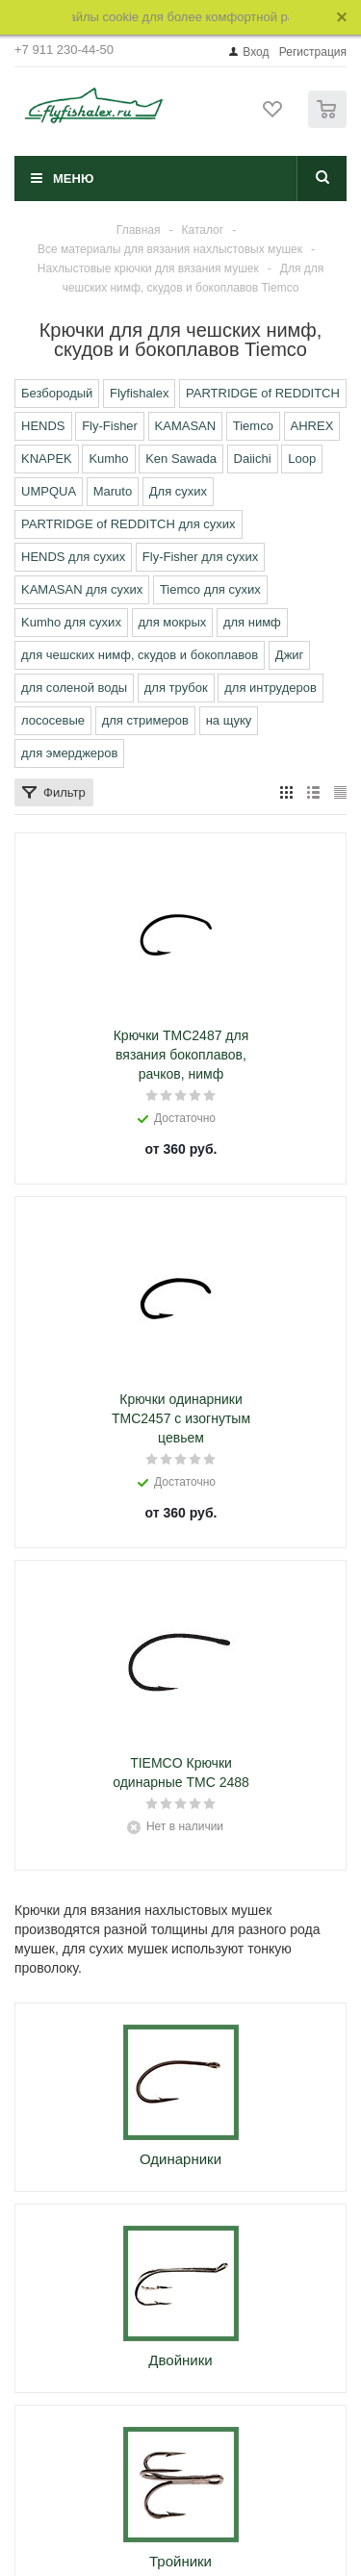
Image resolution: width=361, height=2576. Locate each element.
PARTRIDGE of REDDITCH (263, 393)
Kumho (108, 458)
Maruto (112, 491)
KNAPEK (46, 458)
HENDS (43, 426)
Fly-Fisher (110, 426)
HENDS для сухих (73, 556)
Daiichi (252, 458)
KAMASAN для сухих (81, 589)
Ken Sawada (181, 458)
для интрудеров (270, 687)
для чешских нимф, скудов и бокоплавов (139, 655)
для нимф (252, 622)
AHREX (312, 426)
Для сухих (178, 491)
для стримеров (145, 720)
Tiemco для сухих (210, 589)
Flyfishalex (139, 393)
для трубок (176, 687)
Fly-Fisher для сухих (200, 556)
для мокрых (173, 622)
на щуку (229, 720)
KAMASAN (186, 426)
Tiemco (253, 426)
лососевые (53, 720)
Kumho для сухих (71, 622)
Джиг (289, 655)
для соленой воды (74, 687)
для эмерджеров (69, 753)
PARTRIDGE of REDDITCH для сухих (128, 524)
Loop (302, 458)
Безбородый (56, 393)
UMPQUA (48, 491)
